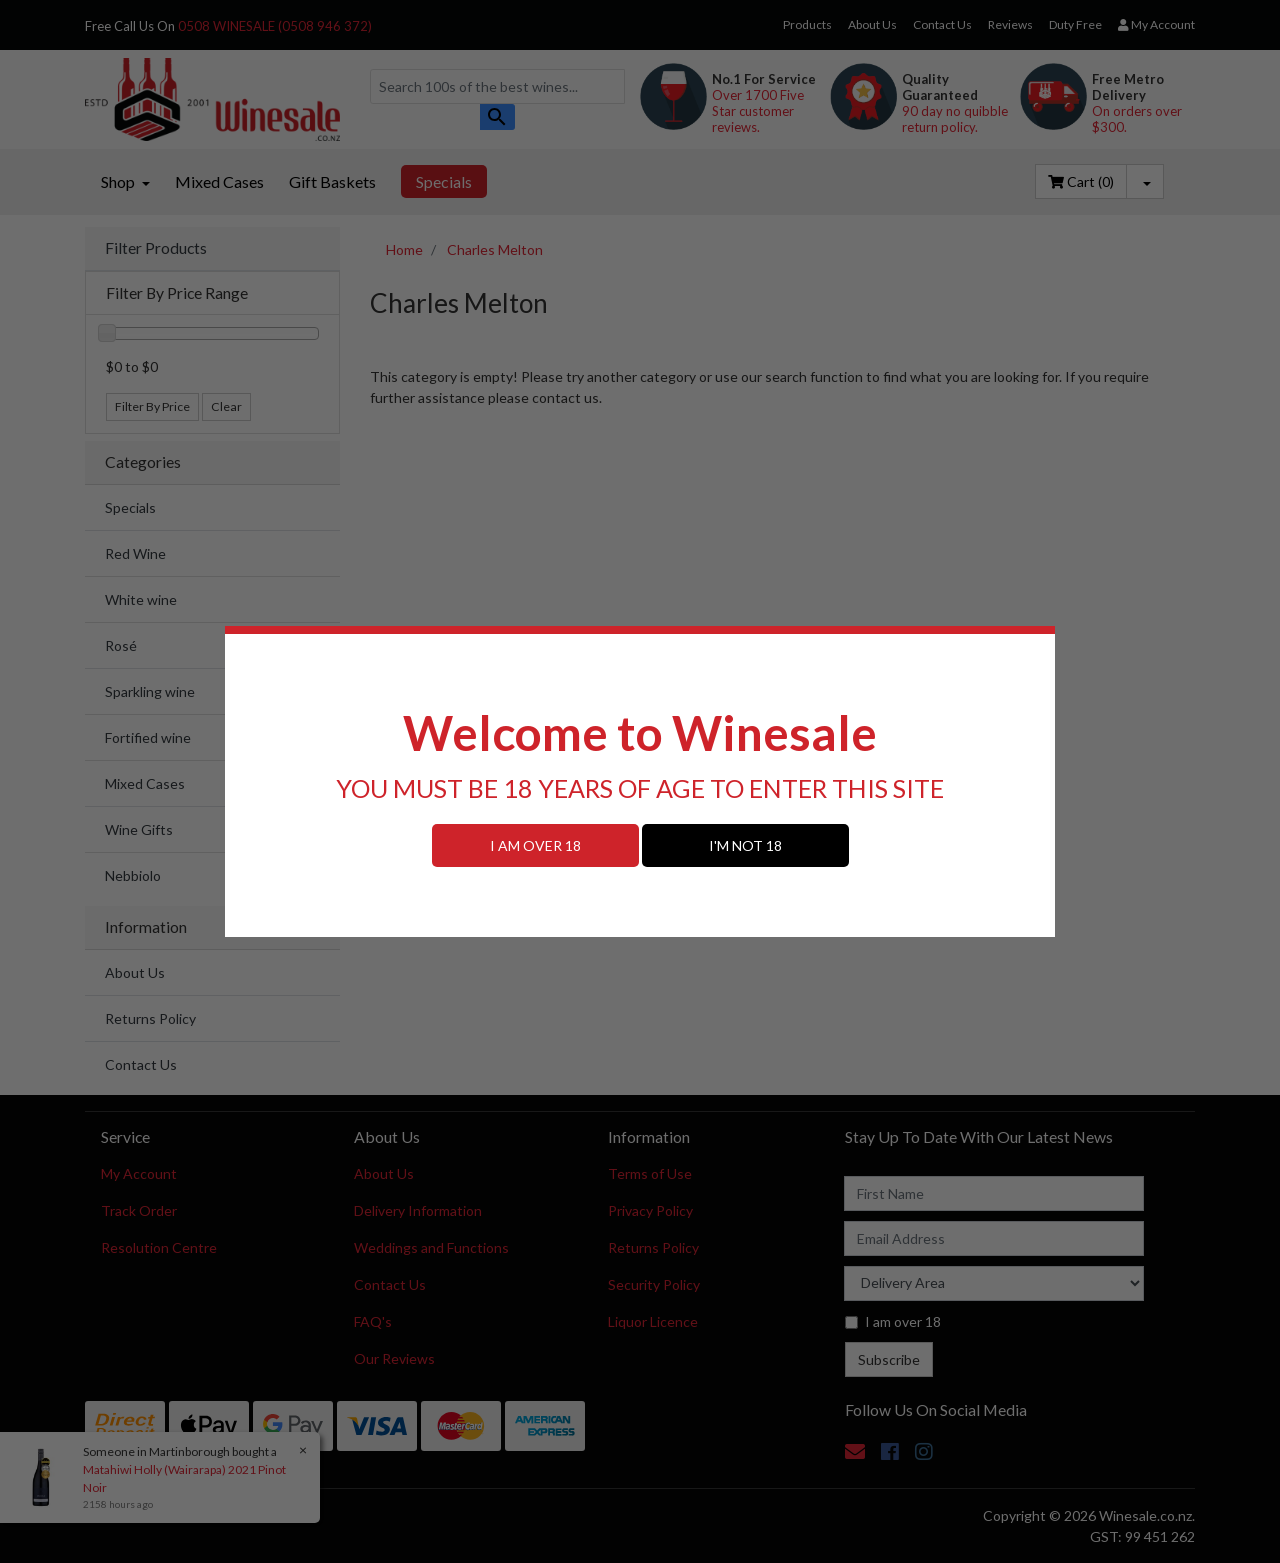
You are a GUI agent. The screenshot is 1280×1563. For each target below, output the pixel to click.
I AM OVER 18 (535, 845)
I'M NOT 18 (745, 845)
